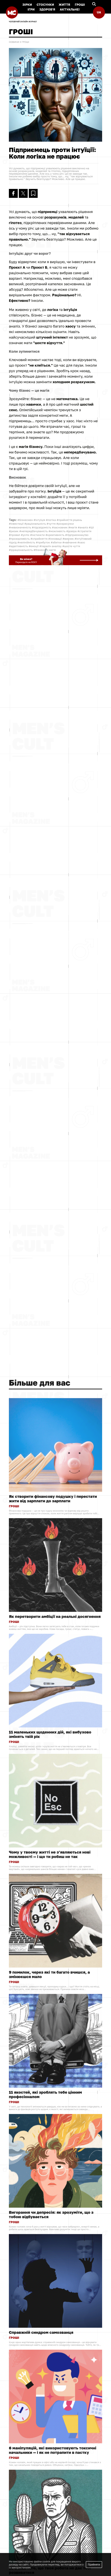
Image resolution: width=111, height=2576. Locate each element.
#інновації (55, 538)
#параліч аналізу (50, 546)
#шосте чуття (71, 546)
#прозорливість (19, 538)
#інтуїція (39, 519)
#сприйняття (38, 538)
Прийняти (94, 2564)
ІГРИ (31, 9)
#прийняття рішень (69, 519)
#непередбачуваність (33, 531)
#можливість (57, 531)
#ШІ (91, 527)
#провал (14, 534)
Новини (14, 41)
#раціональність (35, 523)
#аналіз (83, 527)
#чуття (51, 523)
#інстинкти (37, 534)
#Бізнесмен (25, 519)
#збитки (56, 542)
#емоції (34, 546)
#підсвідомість (41, 527)
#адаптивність (18, 546)
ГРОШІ (80, 4)
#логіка (51, 519)
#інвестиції (16, 523)
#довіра (71, 531)
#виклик (68, 538)
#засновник (60, 527)
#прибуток (43, 542)
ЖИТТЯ (64, 4)
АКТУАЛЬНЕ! (70, 9)
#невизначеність (20, 527)
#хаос (81, 542)
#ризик (13, 531)
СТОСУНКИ (45, 4)
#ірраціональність (21, 549)
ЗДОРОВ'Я (47, 9)
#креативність (54, 534)
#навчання (69, 542)
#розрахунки (65, 523)
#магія (72, 527)
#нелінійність (26, 542)
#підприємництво (76, 534)
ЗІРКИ (27, 4)
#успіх (25, 534)
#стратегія (84, 531)
